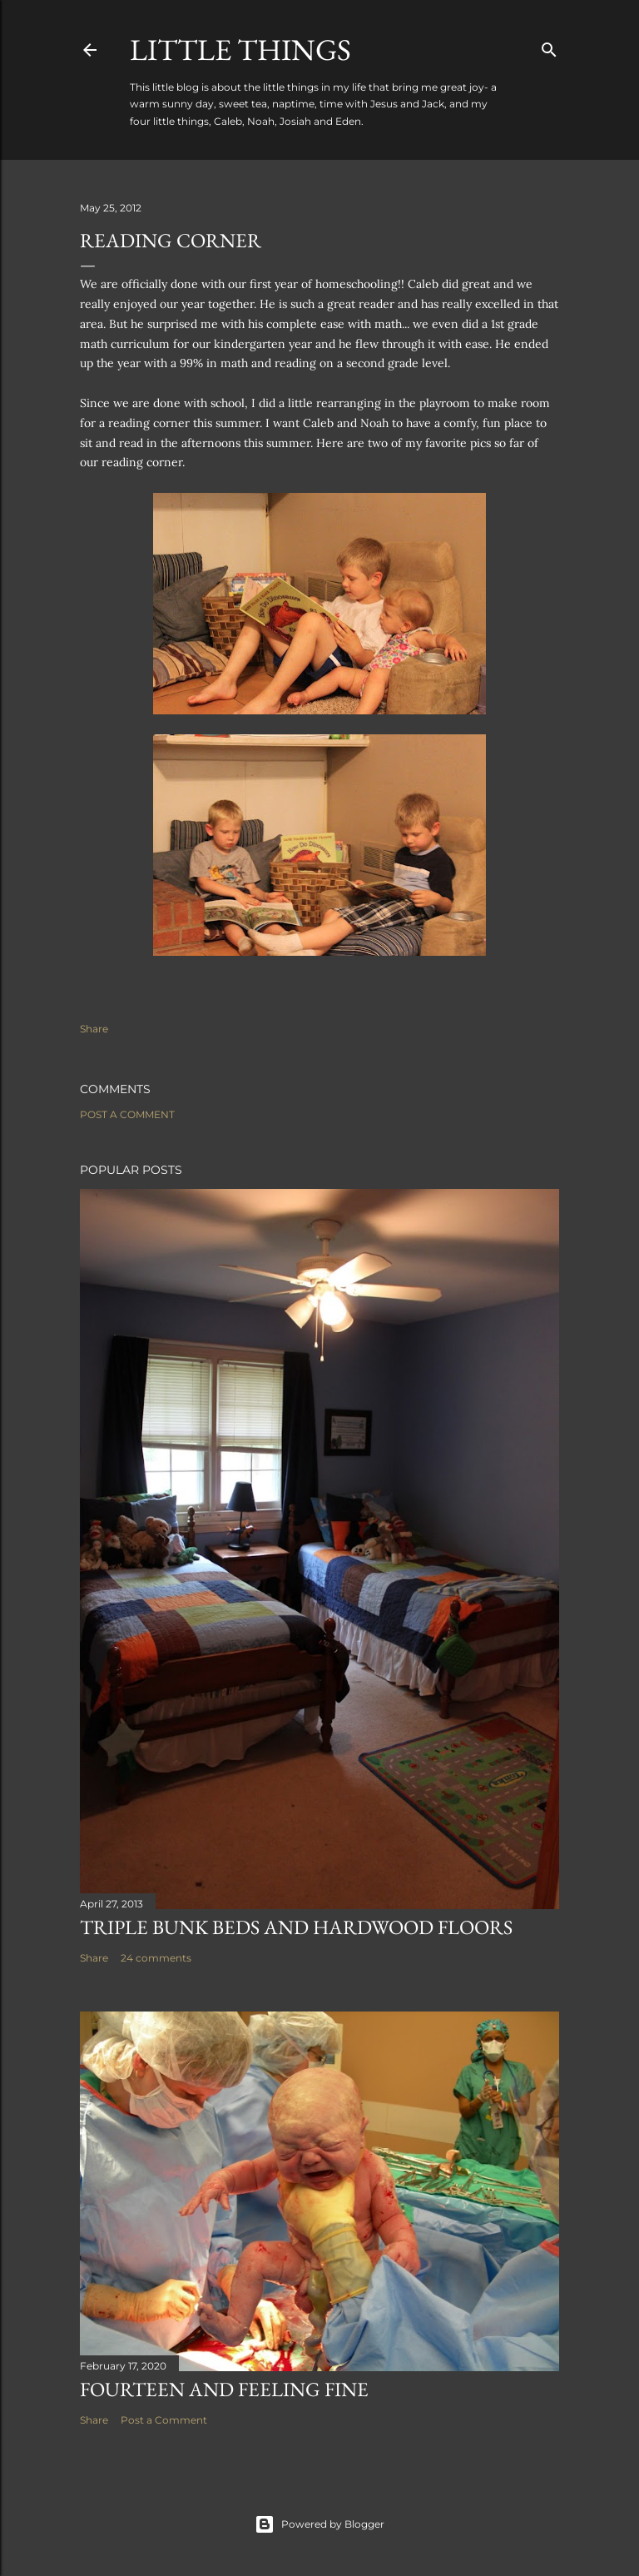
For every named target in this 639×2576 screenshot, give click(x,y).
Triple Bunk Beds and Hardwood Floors (296, 1927)
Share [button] (94, 1028)
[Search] (549, 46)
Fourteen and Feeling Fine (224, 2389)
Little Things (240, 49)
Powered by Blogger (319, 2524)
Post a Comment (127, 1114)
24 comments (156, 1958)
